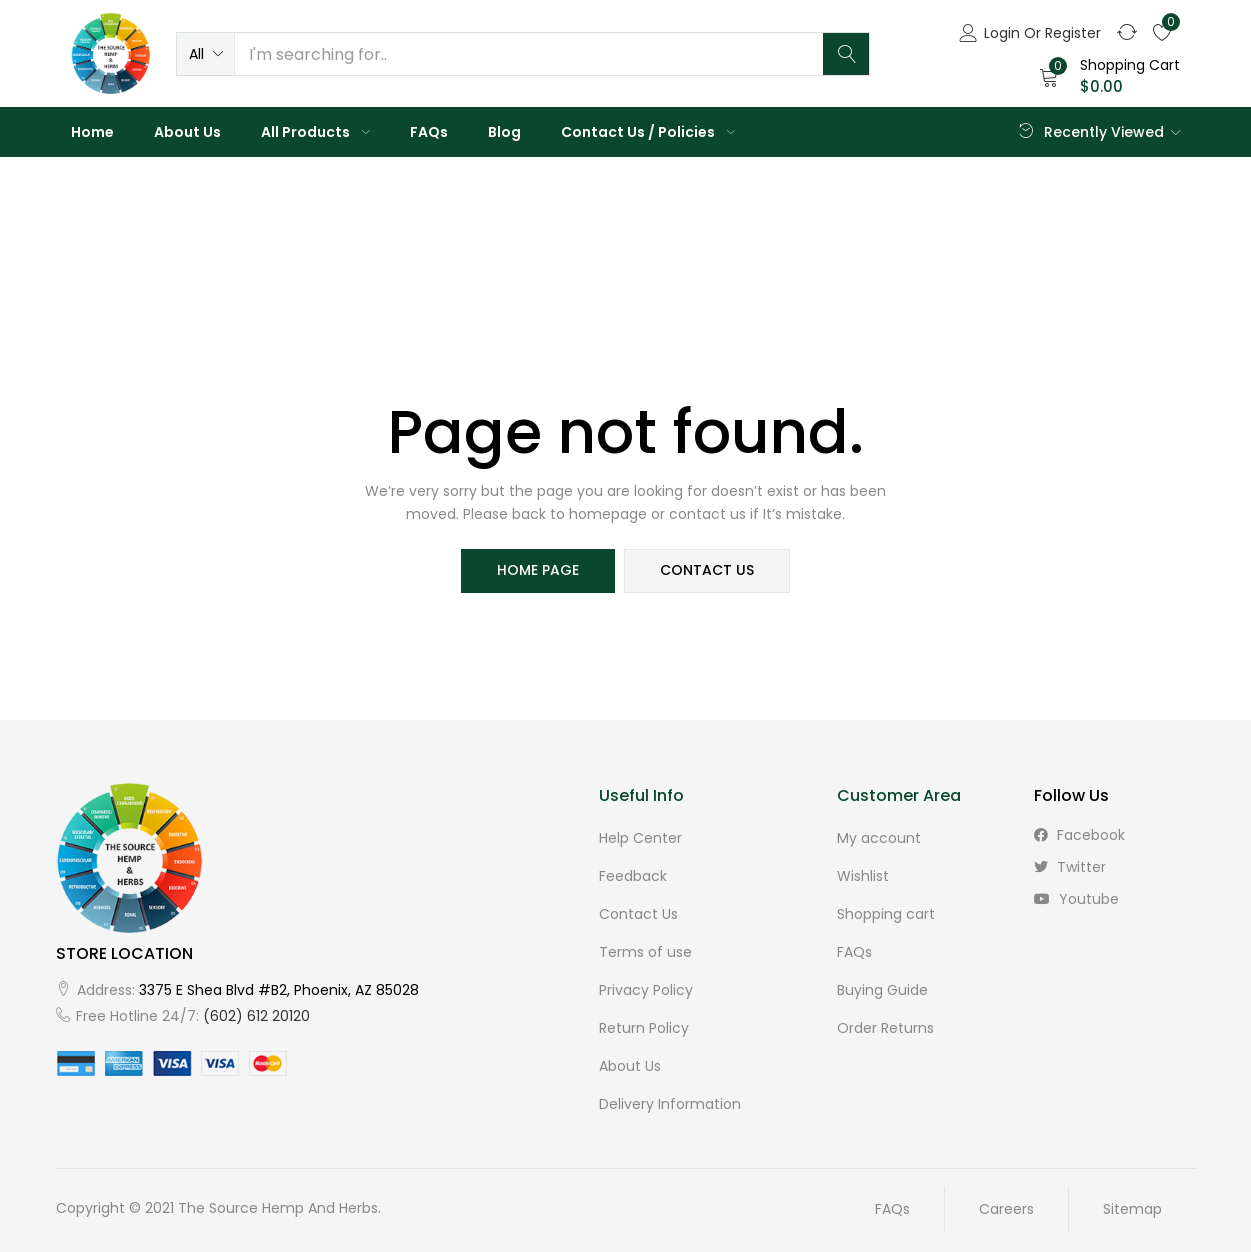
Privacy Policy (646, 990)
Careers (1006, 1209)
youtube (1076, 899)
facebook (1079, 835)
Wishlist (863, 876)
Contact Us (638, 914)
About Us (187, 132)
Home (92, 132)
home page (538, 571)
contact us (708, 571)
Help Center (640, 838)
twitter (1070, 867)
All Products (315, 132)
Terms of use (645, 952)
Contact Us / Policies (648, 132)
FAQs (429, 132)
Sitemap (1132, 1209)
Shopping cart (886, 914)
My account (879, 838)
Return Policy (644, 1028)
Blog (504, 132)
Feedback (633, 876)
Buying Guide (882, 990)
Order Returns (885, 1028)
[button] (205, 54)
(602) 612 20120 (256, 1016)
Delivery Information (670, 1104)
